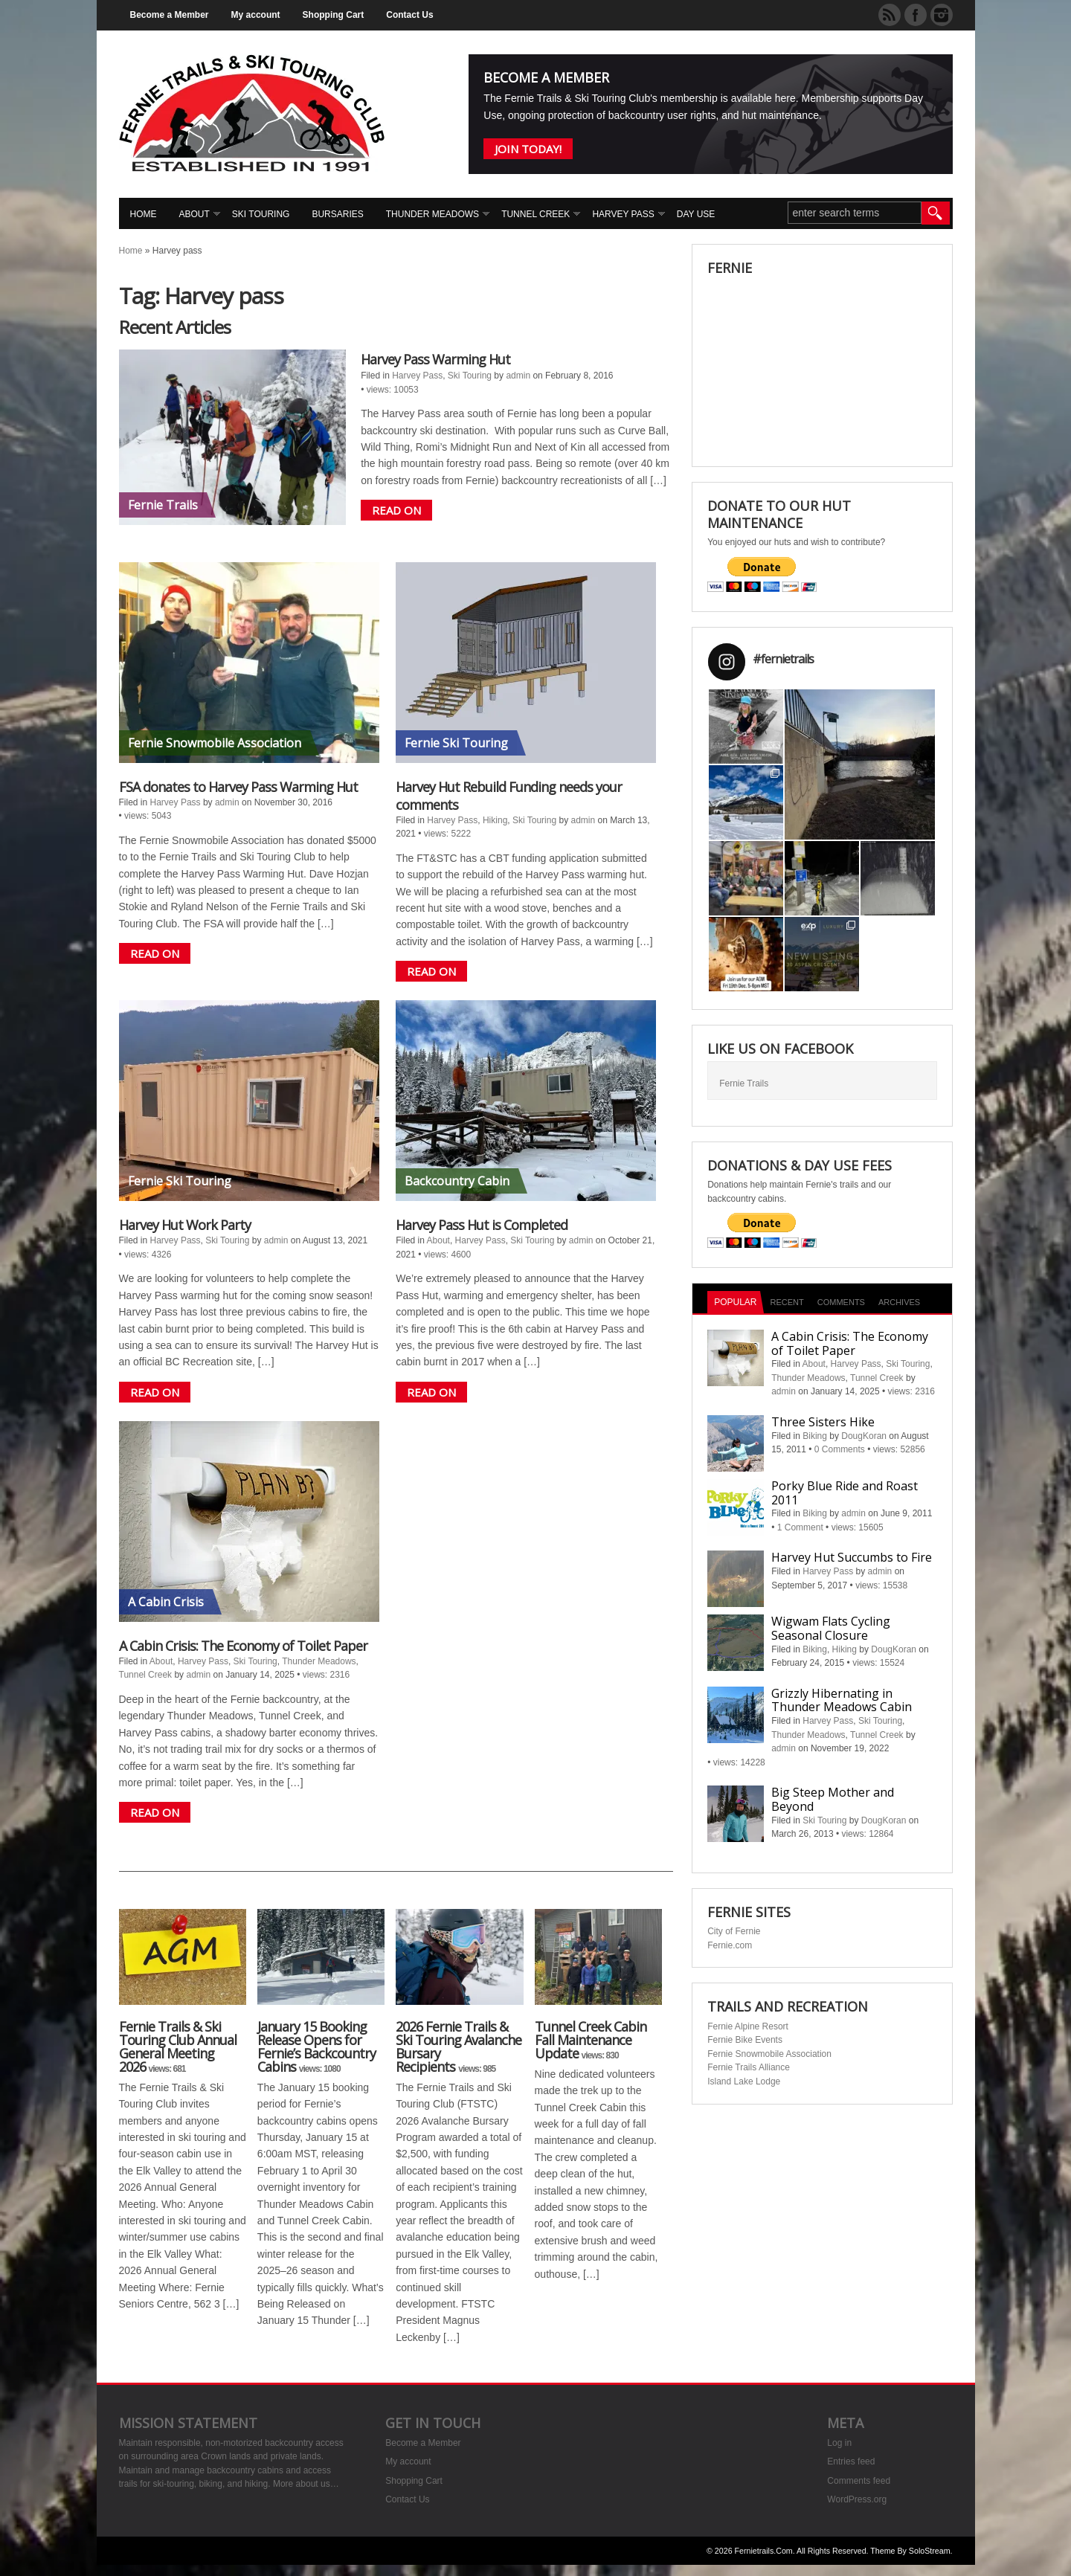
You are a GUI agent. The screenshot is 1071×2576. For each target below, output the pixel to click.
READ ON (396, 510)
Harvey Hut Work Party (185, 1225)
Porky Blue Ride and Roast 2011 (844, 1493)
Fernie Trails (743, 1083)
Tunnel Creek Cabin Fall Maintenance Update (590, 2040)
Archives (899, 1302)
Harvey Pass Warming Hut (435, 359)
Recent (787, 1302)
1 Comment (800, 1527)
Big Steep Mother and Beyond (832, 1799)
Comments (841, 1302)
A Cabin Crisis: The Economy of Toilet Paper (243, 1646)
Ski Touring (261, 214)
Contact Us (409, 15)
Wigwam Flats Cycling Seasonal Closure (830, 1628)
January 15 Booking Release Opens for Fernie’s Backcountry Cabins (316, 2047)
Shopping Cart (333, 15)
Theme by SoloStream (910, 2550)
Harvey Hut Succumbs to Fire (851, 1557)
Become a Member (169, 15)
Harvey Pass (623, 214)
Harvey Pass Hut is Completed (481, 1225)
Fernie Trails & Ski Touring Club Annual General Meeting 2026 (178, 2047)
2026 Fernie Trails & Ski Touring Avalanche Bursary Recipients (458, 2047)
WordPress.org (857, 2499)
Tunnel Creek (535, 214)
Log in (839, 2443)
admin (518, 375)
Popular (735, 1302)
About (194, 214)
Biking (815, 1436)
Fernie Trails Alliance (748, 2067)
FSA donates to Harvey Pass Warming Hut (238, 787)
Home (143, 214)
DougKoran (864, 1436)
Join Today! (528, 148)
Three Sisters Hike (823, 1422)
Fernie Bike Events (744, 2040)
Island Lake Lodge (743, 2081)
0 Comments (839, 1449)
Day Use (696, 214)
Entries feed (851, 2461)
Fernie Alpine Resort (747, 2026)
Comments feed (858, 2481)
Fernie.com (729, 1945)
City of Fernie (733, 1931)
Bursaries (337, 214)
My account (255, 15)
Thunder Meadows (432, 214)
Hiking (495, 820)
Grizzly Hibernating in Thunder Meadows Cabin (841, 1700)
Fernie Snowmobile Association (769, 2054)
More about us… (306, 2484)
